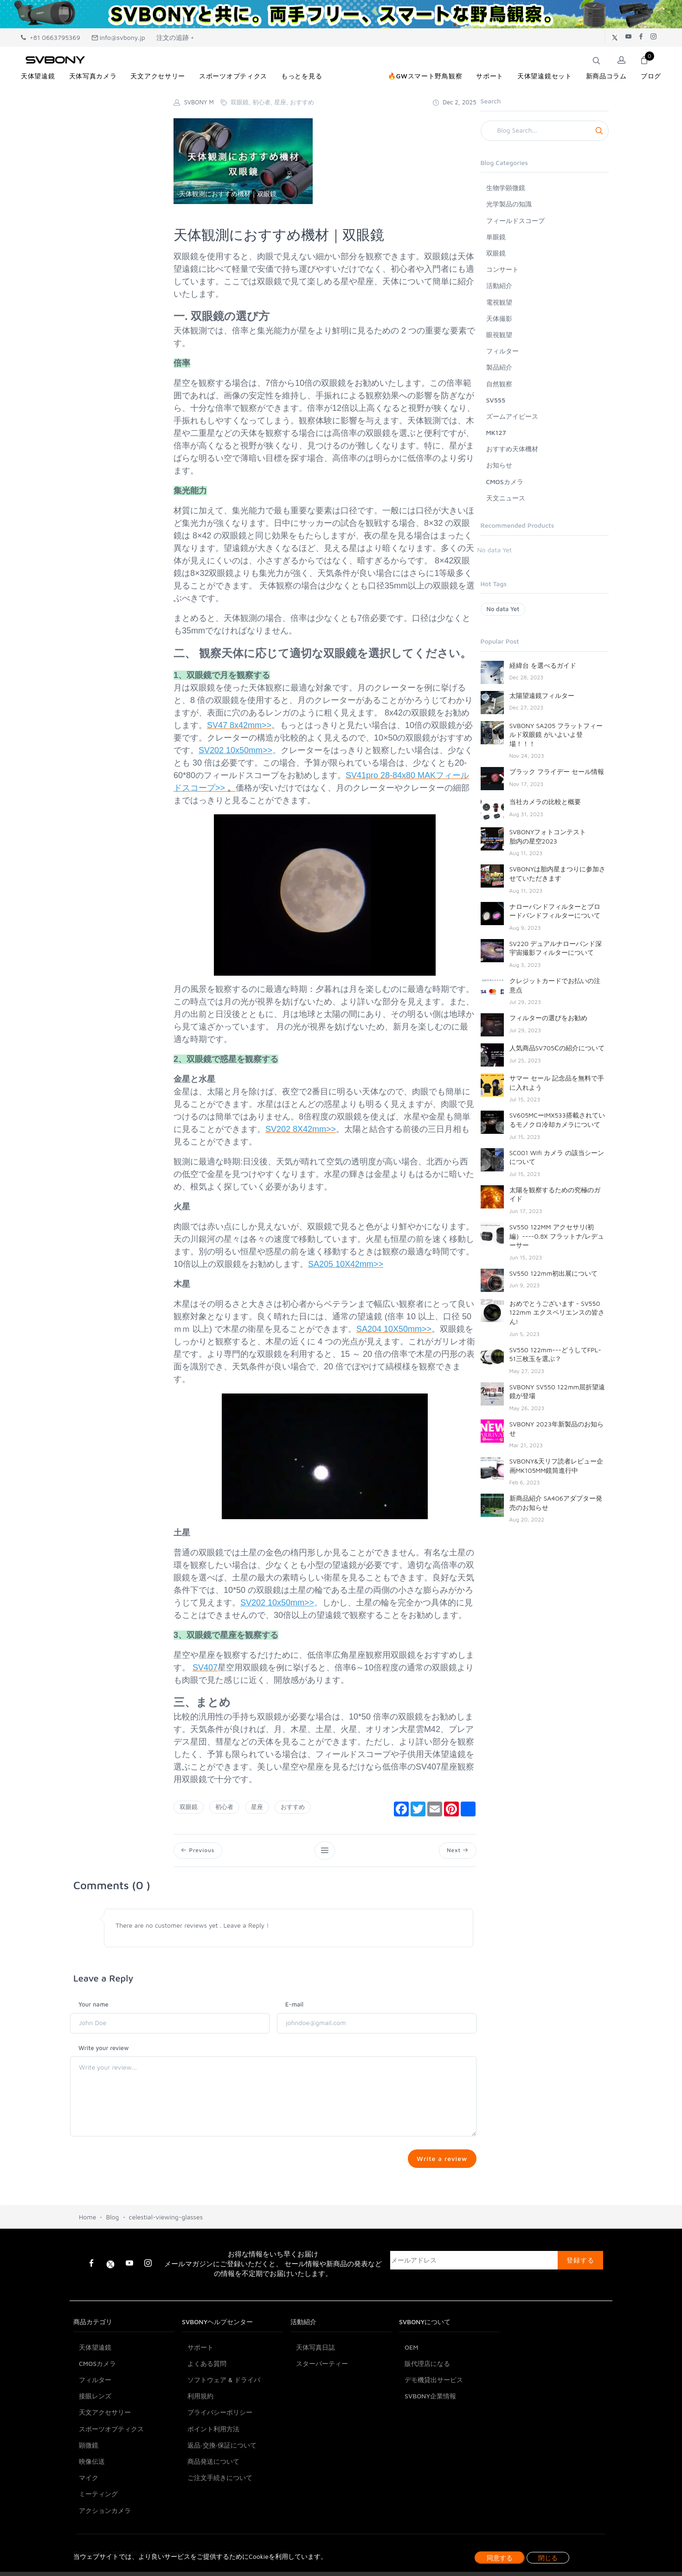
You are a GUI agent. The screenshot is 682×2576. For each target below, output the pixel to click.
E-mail (294, 2006)
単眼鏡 (496, 237)
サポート (200, 2396)
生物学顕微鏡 (505, 188)
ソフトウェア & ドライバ (223, 2429)
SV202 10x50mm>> (235, 750)
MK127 (496, 432)
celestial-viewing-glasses (166, 2266)
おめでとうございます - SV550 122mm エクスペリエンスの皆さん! (557, 1312)
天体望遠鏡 (95, 2396)
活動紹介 (499, 285)
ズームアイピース (512, 416)
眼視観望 (499, 335)
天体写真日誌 (315, 2396)
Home (87, 2266)
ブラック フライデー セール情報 (556, 771)
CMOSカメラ (504, 482)
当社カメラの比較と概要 (545, 801)
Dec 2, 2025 (454, 102)
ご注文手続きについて (219, 2527)
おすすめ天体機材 (512, 449)
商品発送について (213, 2510)
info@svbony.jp (118, 37)
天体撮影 (499, 318)
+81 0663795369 (50, 37)
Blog (112, 2266)
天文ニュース (505, 498)
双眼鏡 (189, 1806)
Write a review (440, 2162)
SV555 (496, 400)
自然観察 (499, 384)
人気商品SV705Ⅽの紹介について (557, 1048)
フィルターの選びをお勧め (548, 1018)
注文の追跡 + (175, 37)
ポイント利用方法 (213, 2477)
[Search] (545, 131)
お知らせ (499, 465)
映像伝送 (92, 2510)
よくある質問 (206, 2412)
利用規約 (200, 2445)
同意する (500, 2558)
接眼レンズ (95, 2445)
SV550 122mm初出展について (553, 1273)
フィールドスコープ (515, 220)
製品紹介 (499, 367)
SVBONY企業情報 (430, 2445)
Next (456, 1851)
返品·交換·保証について (222, 2494)
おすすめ (293, 1806)
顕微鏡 (88, 2494)
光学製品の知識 (509, 204)
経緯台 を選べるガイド (542, 665)
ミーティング (98, 2543)
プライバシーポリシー (219, 2461)
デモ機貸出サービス (434, 2429)
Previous (199, 1851)
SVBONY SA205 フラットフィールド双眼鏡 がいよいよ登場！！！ (556, 735)
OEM (411, 2396)
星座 (257, 1806)
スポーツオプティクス (111, 2477)
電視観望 (499, 302)
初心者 (224, 1806)
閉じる (548, 2558)
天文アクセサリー (105, 2461)
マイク (88, 2527)
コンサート (502, 269)
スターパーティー (322, 2412)
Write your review (103, 2049)
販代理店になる (427, 2412)
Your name (93, 2006)
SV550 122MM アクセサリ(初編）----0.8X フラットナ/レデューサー (557, 1236)
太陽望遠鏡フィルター (541, 695)
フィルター (502, 351)
